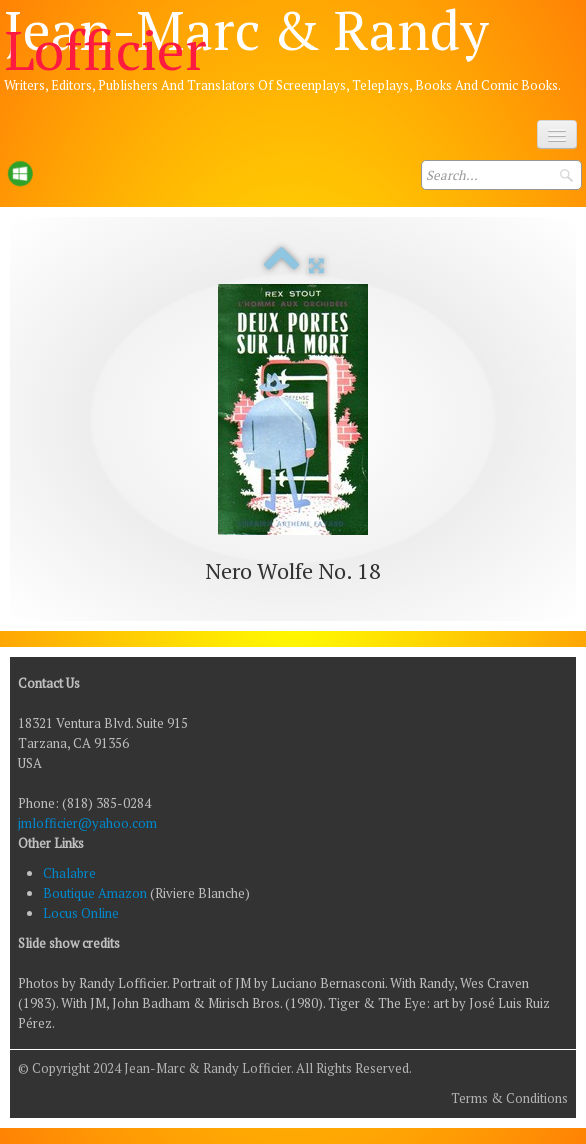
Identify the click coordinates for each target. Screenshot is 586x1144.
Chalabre (69, 873)
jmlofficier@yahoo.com (87, 823)
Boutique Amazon (96, 893)
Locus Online (81, 913)
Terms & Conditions (509, 1098)
